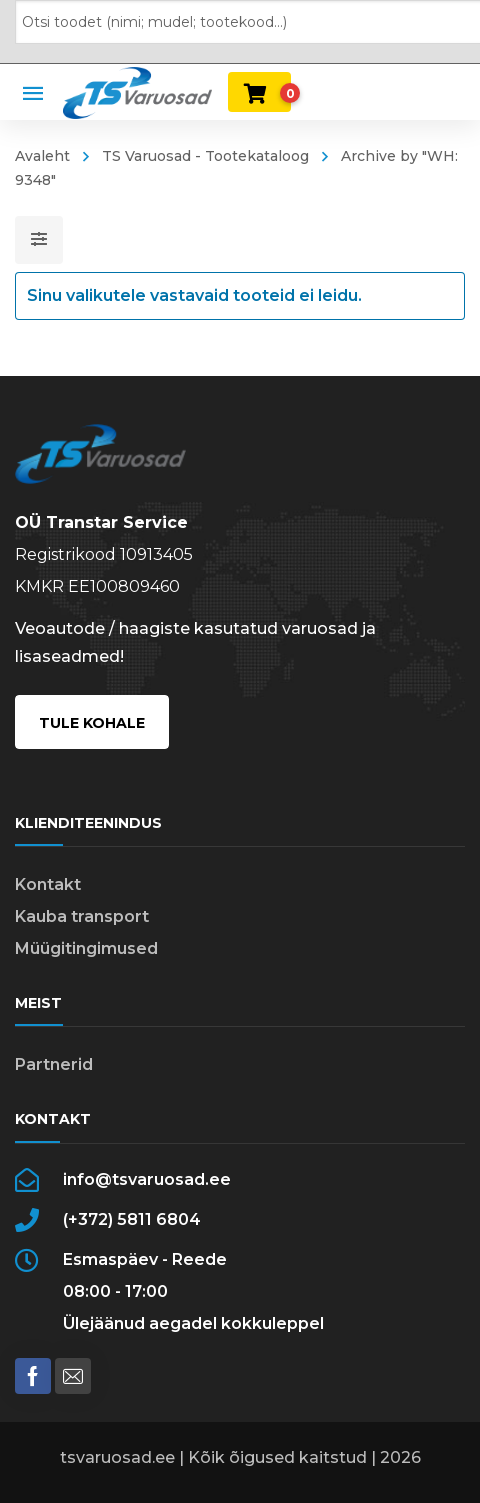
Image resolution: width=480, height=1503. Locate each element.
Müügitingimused (86, 948)
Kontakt (48, 884)
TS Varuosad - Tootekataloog (205, 156)
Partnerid (54, 1064)
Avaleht (42, 156)
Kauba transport (82, 916)
